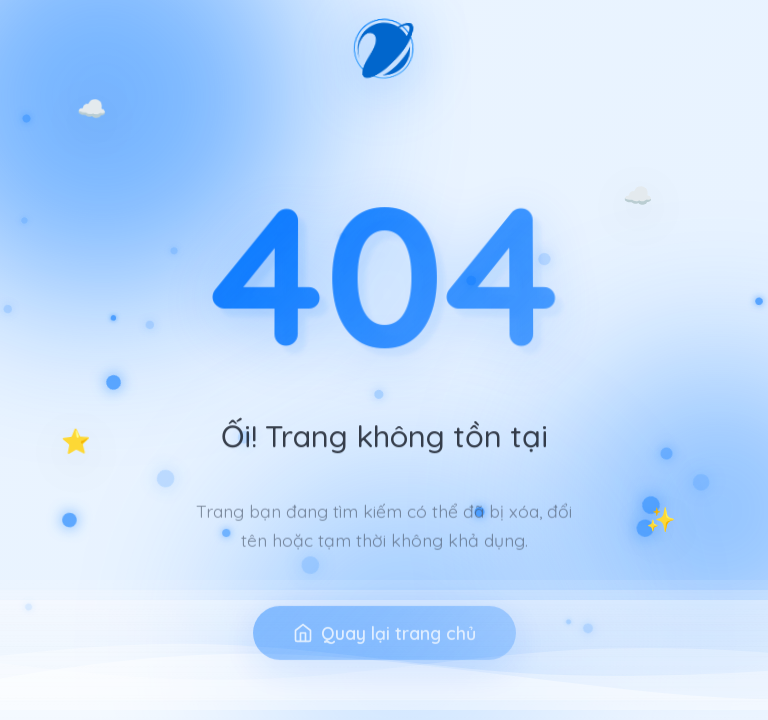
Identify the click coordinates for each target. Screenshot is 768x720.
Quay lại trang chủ (384, 658)
